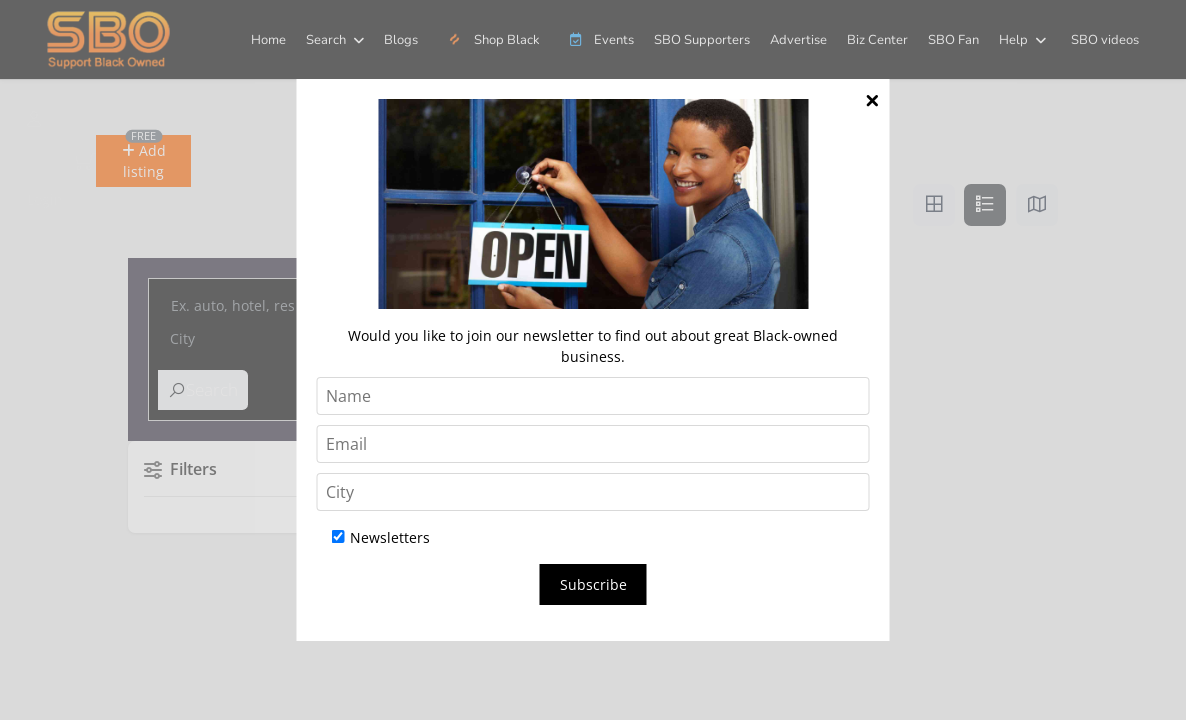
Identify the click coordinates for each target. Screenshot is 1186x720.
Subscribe (593, 584)
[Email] (593, 444)
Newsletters (381, 537)
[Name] (593, 396)
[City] (593, 492)
